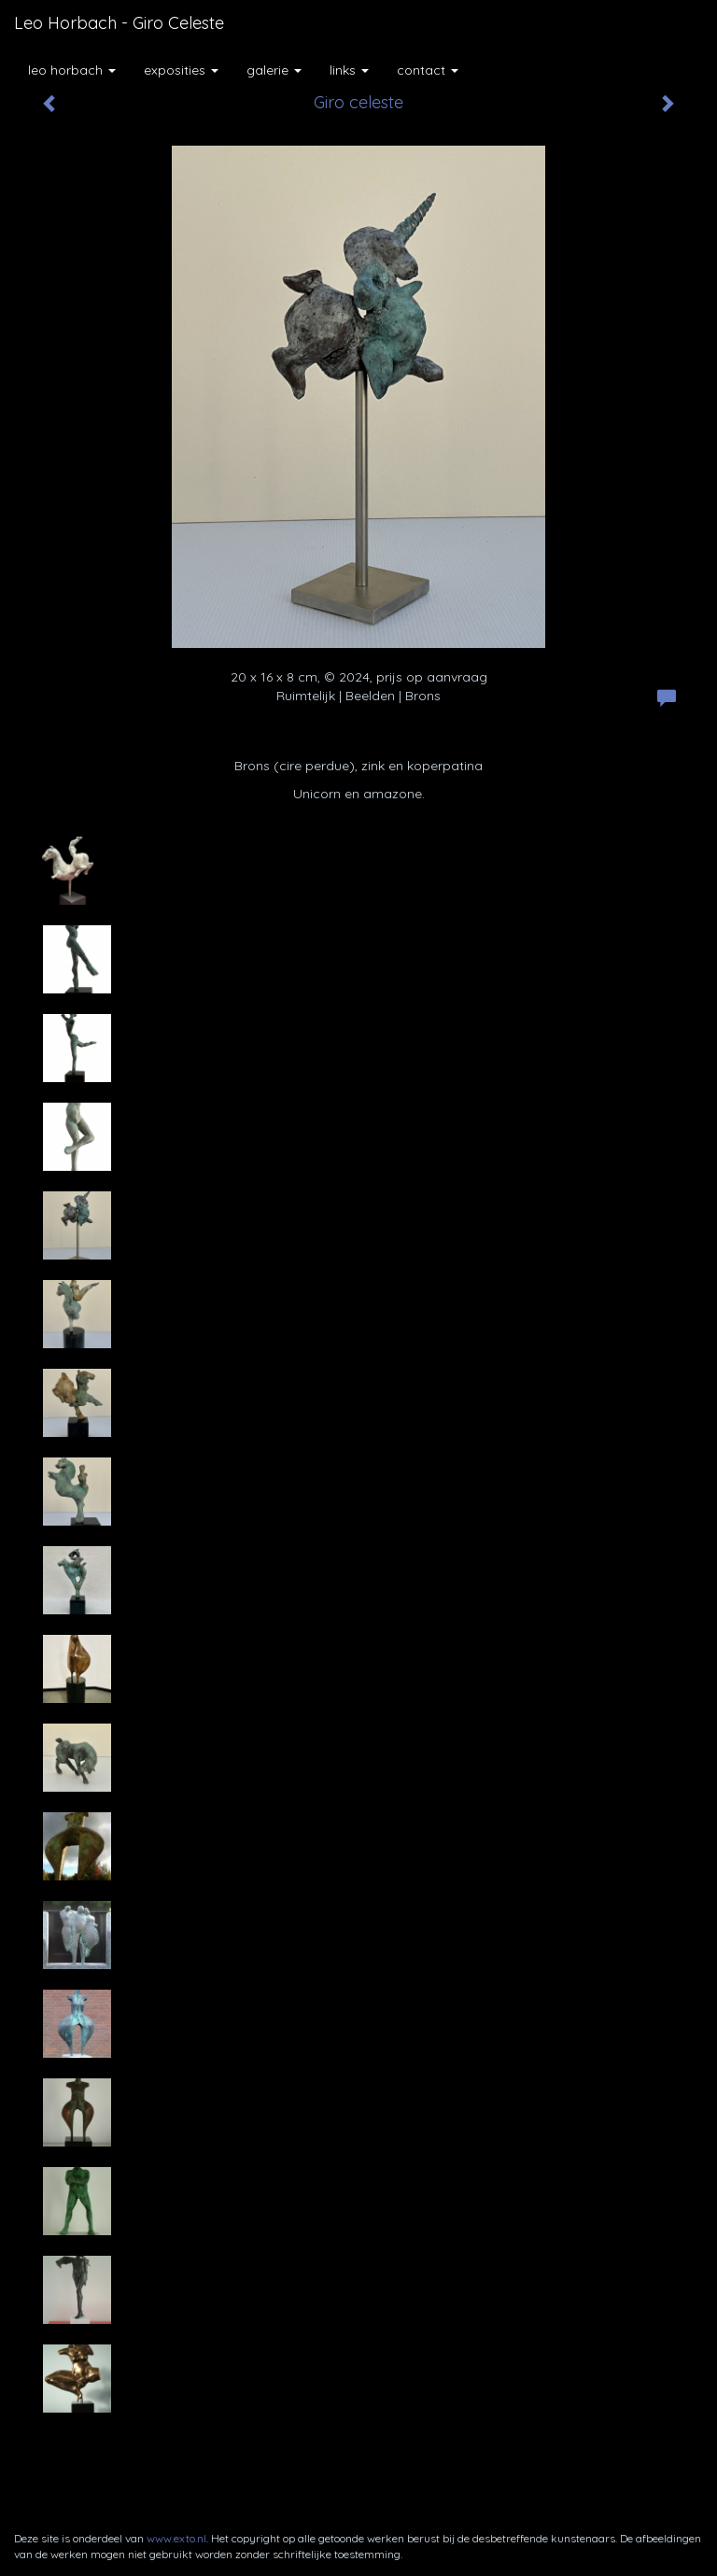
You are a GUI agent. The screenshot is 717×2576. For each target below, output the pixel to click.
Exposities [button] (181, 70)
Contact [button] (427, 70)
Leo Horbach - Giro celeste (119, 23)
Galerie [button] (274, 70)
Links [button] (349, 70)
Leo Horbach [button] (72, 70)
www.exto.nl (176, 2538)
